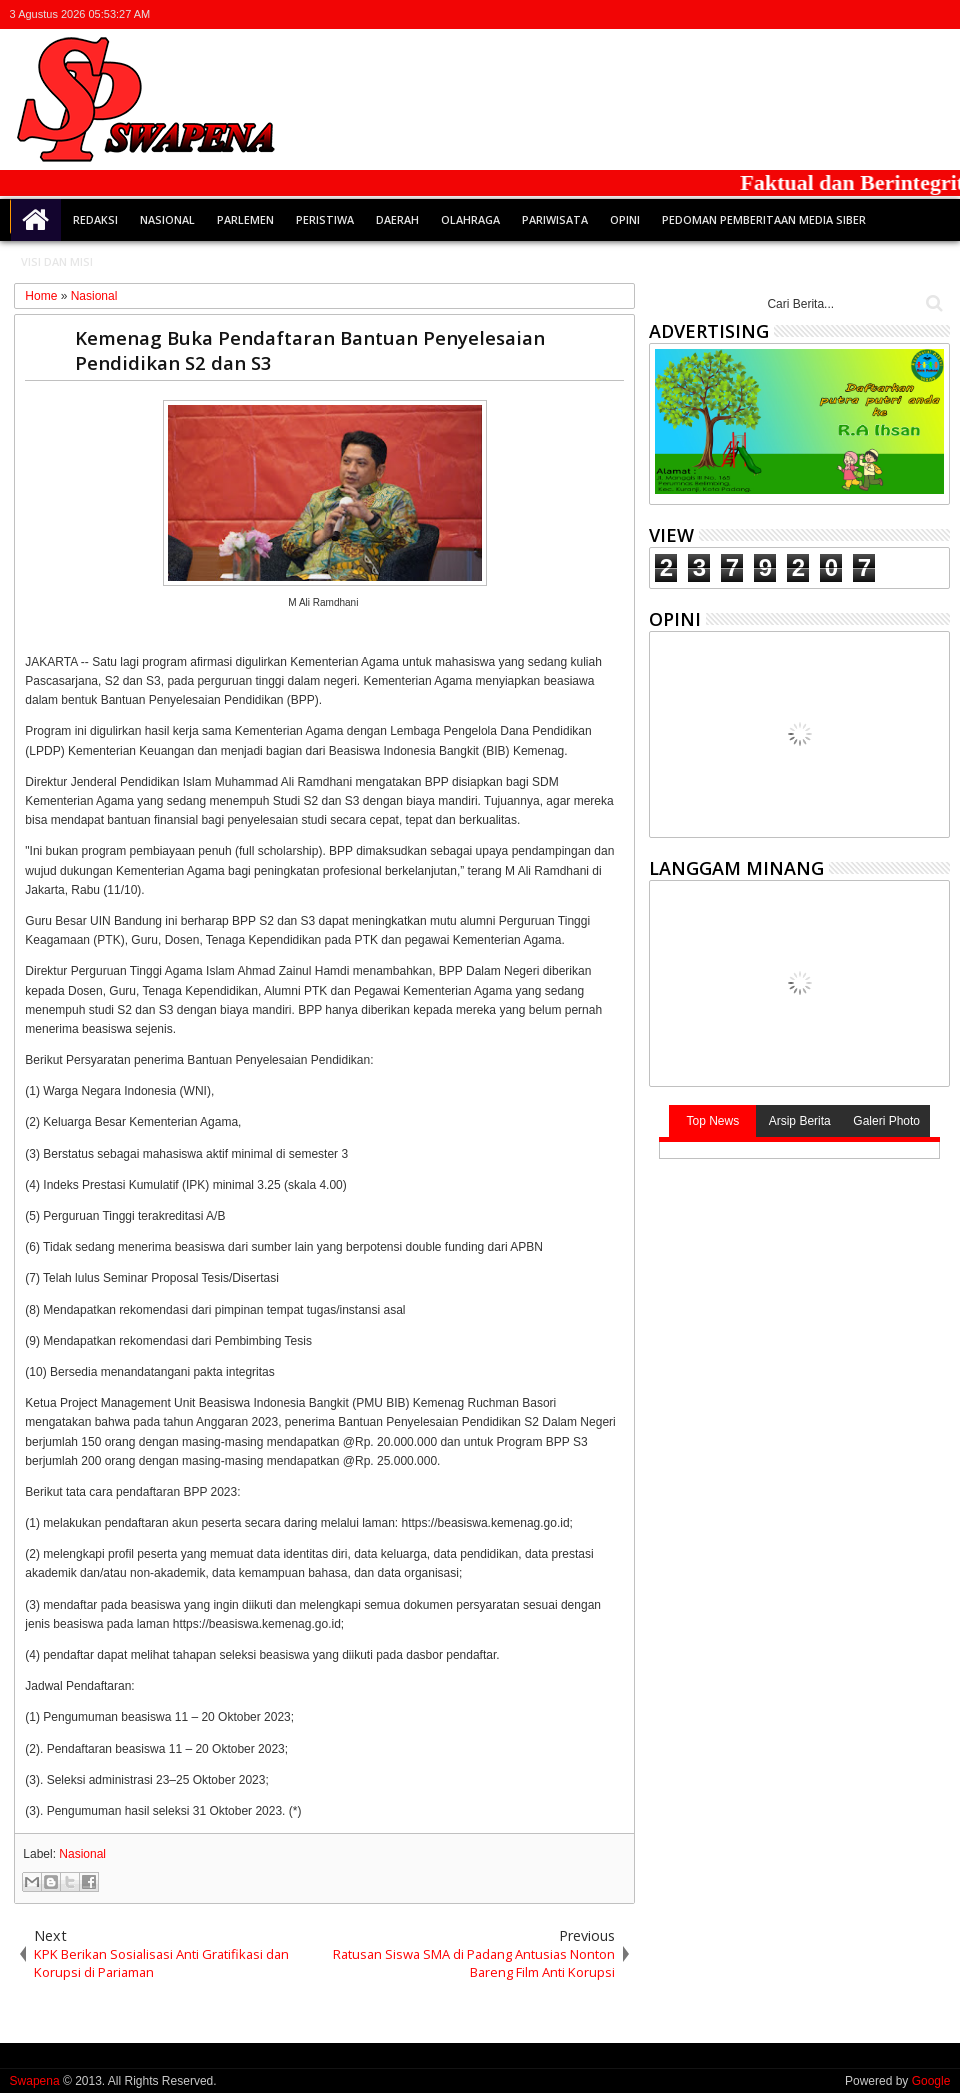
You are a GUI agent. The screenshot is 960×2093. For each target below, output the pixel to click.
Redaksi (95, 219)
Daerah (397, 219)
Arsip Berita (800, 1121)
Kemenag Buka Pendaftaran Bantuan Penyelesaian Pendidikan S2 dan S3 (310, 350)
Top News (712, 1121)
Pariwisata (555, 219)
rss (911, 14)
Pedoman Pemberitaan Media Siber (764, 219)
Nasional (167, 219)
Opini (625, 219)
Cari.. (932, 303)
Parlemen (245, 219)
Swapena (35, 2081)
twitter (833, 14)
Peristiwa (325, 219)
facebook (859, 14)
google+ (885, 14)
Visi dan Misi (57, 261)
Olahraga (470, 219)
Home (36, 220)
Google (931, 2081)
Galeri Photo (886, 1121)
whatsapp (937, 14)
